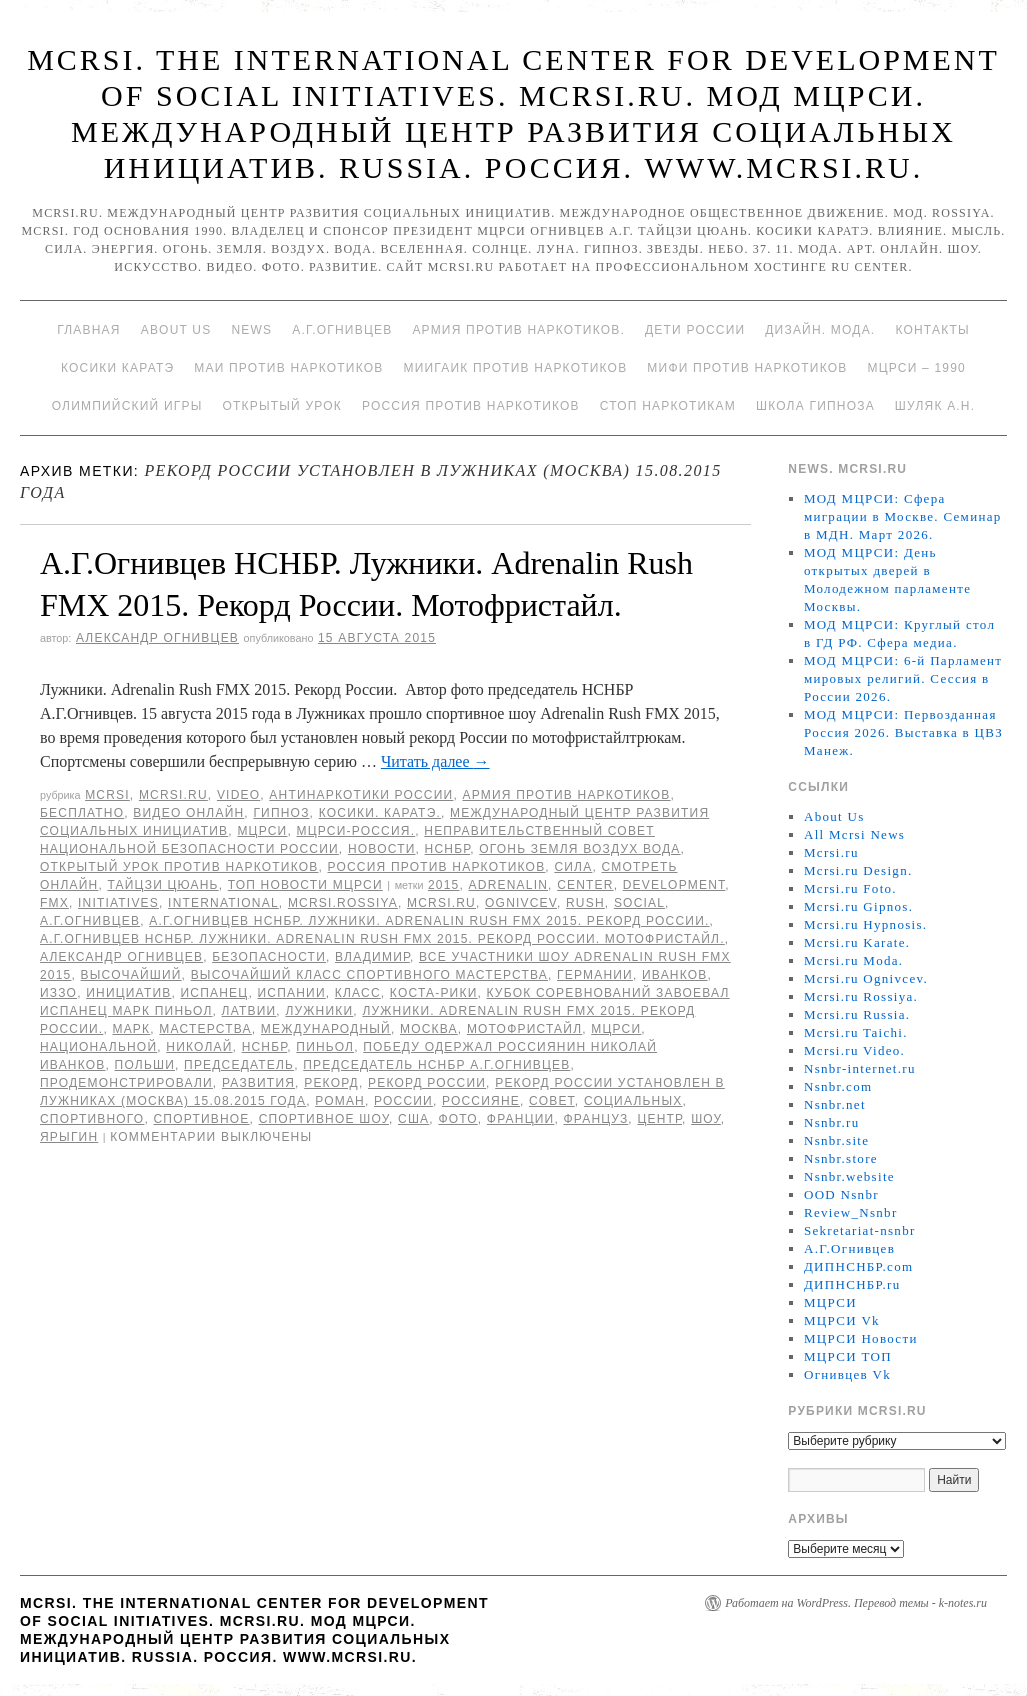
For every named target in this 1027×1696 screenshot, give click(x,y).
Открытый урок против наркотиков (179, 867)
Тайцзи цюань (162, 885)
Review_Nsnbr (851, 1212)
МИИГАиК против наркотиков (515, 368)
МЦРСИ (262, 831)
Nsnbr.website (849, 1176)
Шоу (706, 1119)
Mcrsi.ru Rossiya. (861, 996)
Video (238, 795)
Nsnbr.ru (832, 1122)
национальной (98, 1047)
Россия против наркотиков (471, 406)
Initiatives (118, 903)
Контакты (932, 330)
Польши (145, 1065)
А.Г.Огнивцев (342, 330)
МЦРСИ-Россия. (356, 831)
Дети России (695, 330)
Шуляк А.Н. (935, 406)
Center (585, 885)
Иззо (58, 993)
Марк (131, 1029)
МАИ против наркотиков (288, 368)
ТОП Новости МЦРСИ (305, 885)
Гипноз (281, 813)
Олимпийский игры (127, 406)
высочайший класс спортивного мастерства (369, 975)
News (251, 330)
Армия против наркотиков (566, 795)
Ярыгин (69, 1137)
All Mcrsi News (854, 834)
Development (674, 885)
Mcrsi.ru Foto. (850, 888)
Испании (291, 993)
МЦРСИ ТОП (848, 1356)
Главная (88, 330)
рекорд (331, 1083)
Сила (573, 867)
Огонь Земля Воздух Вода (579, 849)
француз (595, 1119)
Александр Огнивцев (157, 638)
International (223, 903)
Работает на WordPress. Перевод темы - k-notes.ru (856, 1603)
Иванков (675, 975)
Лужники (319, 1011)
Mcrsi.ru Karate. (857, 942)
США (413, 1119)
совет (552, 1101)
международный (326, 1029)
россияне (481, 1101)
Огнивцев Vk (847, 1374)
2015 (444, 885)
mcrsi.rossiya (343, 903)
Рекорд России (427, 1083)
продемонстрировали (126, 1083)
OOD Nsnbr (841, 1194)
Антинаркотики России (361, 795)
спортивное (202, 1119)
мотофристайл (524, 1029)
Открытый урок (281, 406)
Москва (429, 1029)
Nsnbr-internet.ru (860, 1068)
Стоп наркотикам (668, 406)
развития (258, 1083)
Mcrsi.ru (173, 795)
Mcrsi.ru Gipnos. (858, 906)
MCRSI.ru (441, 903)
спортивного (92, 1119)
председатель (239, 1065)
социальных (633, 1101)
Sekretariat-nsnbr (860, 1230)
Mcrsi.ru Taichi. (856, 1032)
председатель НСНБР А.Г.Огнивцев (436, 1065)
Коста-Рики (434, 993)
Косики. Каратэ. (380, 813)
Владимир (372, 957)
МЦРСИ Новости (861, 1338)
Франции (521, 1119)
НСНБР (448, 849)
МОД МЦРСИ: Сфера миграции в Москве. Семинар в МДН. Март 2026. (903, 516)
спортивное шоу (324, 1119)
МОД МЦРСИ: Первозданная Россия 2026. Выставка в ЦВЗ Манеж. (903, 732)
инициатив (128, 993)
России (403, 1101)
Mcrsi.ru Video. (854, 1050)
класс (358, 993)
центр (659, 1119)
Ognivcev (521, 903)
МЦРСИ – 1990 (916, 368)
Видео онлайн (188, 813)
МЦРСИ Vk (842, 1320)
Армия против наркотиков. (518, 330)
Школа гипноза (815, 406)
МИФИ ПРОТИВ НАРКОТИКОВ (747, 368)
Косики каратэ (117, 368)
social (639, 903)
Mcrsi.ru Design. (858, 870)
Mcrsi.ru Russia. (857, 1014)
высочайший (131, 975)
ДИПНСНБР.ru (852, 1284)
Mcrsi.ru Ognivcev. (866, 978)
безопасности (269, 957)
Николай (199, 1047)
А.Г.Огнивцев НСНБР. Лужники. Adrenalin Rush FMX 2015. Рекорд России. (429, 921)
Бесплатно (82, 813)
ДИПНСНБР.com (858, 1266)
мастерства (205, 1029)
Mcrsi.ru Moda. (853, 960)
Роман (340, 1101)
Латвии (249, 1011)
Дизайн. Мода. (820, 330)
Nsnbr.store (841, 1158)
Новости (382, 849)
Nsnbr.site (836, 1140)
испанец (215, 993)
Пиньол (325, 1047)
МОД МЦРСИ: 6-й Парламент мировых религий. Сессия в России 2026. (903, 678)
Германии (595, 975)
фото (457, 1119)
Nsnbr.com (838, 1086)
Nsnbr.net (835, 1104)
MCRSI (107, 795)
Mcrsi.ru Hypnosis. (865, 924)
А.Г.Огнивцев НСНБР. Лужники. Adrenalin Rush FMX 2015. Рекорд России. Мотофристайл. (382, 939)
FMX (54, 903)
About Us (176, 330)
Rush (585, 903)
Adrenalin (508, 885)
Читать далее (435, 761)
